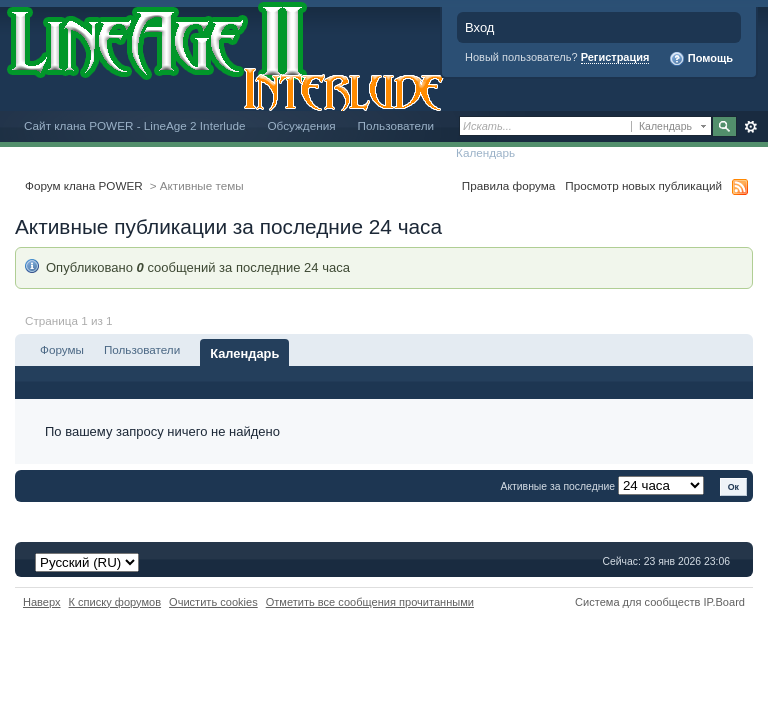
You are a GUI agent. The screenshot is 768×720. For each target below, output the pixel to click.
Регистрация (615, 57)
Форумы (62, 349)
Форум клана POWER (84, 185)
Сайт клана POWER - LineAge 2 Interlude (134, 125)
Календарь (485, 152)
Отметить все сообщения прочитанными (370, 602)
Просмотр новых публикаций (643, 185)
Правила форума (508, 185)
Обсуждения (301, 125)
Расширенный (750, 127)
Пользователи (396, 125)
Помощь (701, 59)
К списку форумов (115, 602)
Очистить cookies (213, 602)
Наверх (42, 602)
